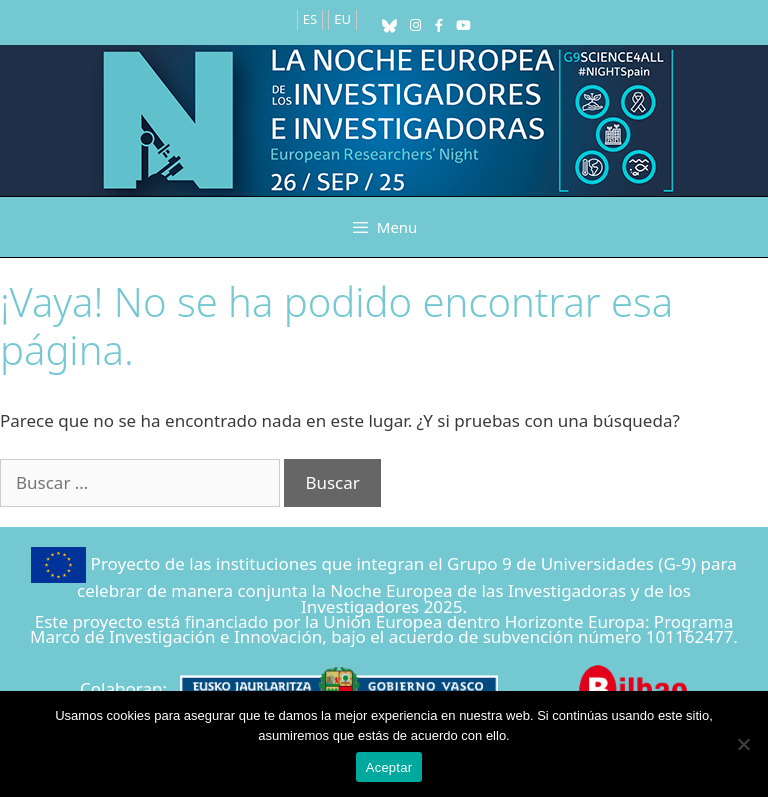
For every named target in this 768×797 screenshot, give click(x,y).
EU (342, 19)
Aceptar (389, 767)
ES (310, 19)
